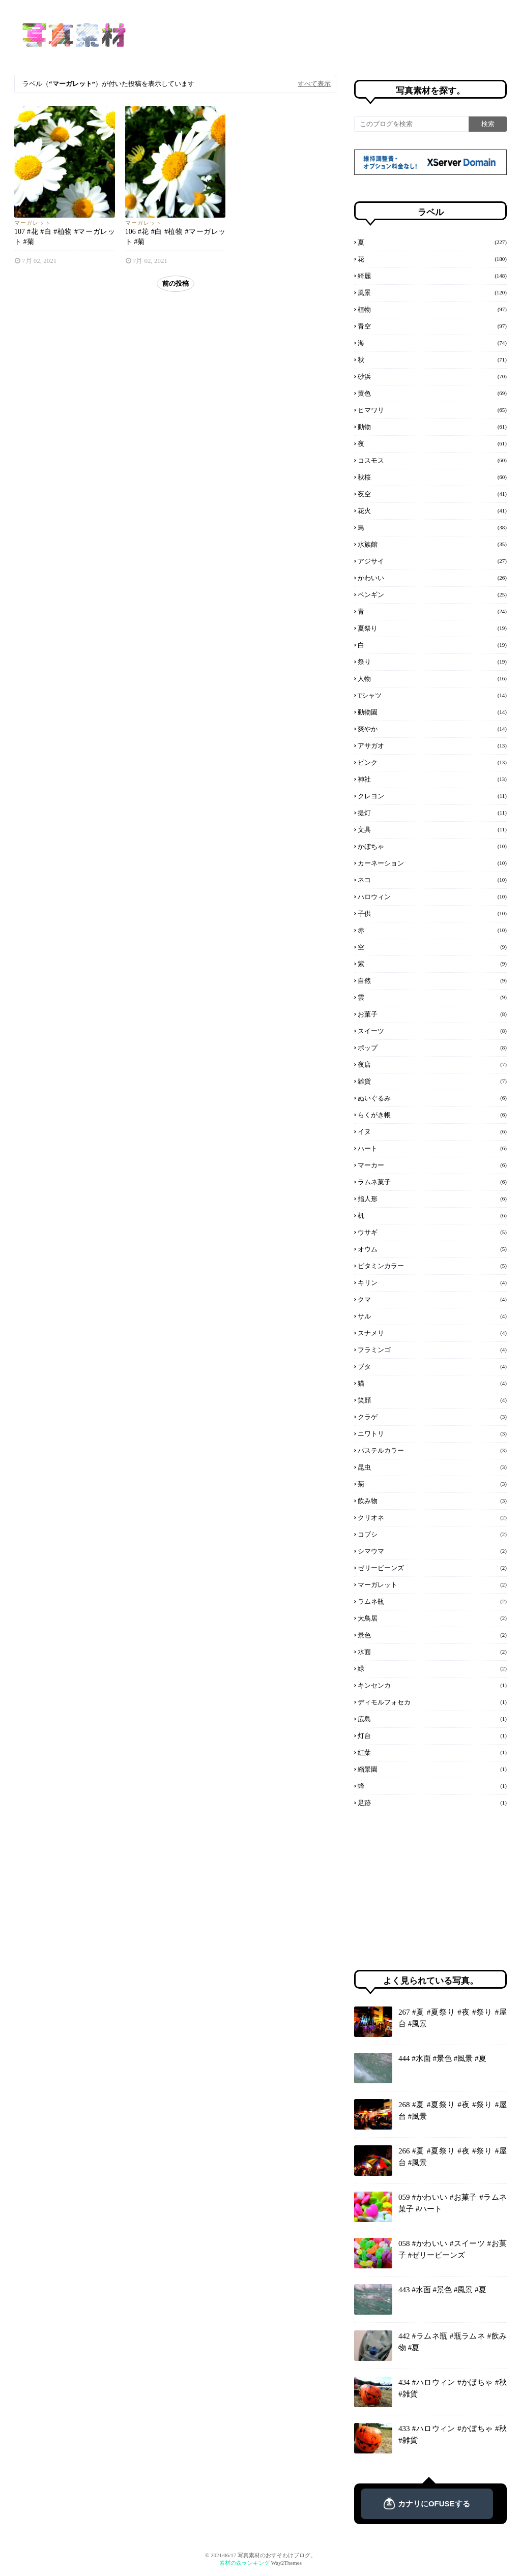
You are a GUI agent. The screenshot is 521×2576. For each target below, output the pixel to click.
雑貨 (432, 1081)
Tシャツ (432, 695)
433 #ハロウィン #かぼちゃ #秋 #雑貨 (452, 2434)
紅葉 (432, 1752)
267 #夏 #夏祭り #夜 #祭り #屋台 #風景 (452, 2018)
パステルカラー (432, 1450)
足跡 (432, 1803)
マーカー (432, 1165)
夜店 (432, 1064)
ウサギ (432, 1232)
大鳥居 (432, 1618)
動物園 (432, 712)
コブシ (432, 1534)
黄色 (432, 393)
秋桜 (432, 477)
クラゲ (432, 1417)
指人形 (432, 1198)
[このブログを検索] (411, 124)
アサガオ (432, 745)
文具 (432, 829)
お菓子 (432, 1014)
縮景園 (432, 1769)
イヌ (432, 1131)
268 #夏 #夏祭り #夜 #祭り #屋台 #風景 (452, 2110)
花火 (432, 510)
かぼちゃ (432, 846)
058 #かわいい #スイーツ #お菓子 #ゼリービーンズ (452, 2249)
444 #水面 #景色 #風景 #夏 (442, 2058)
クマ (432, 1299)
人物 (432, 678)
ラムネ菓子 (432, 1182)
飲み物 (432, 1500)
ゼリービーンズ (432, 1568)
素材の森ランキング (244, 2563)
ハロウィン (432, 896)
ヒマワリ (432, 410)
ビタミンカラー (432, 1266)
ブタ (432, 1366)
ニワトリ (432, 1433)
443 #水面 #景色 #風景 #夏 (442, 2290)
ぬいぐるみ (432, 1098)
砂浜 (432, 376)
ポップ (432, 1047)
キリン (432, 1282)
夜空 (432, 494)
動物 (432, 427)
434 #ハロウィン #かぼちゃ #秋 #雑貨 (452, 2388)
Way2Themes (286, 2563)
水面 (432, 1652)
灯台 (432, 1735)
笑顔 (432, 1400)
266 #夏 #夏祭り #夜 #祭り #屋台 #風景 (452, 2157)
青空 (432, 326)
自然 (432, 980)
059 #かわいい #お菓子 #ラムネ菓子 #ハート (452, 2203)
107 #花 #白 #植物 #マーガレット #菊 (64, 237)
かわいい (432, 578)
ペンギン (432, 594)
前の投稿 (175, 283)
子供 (432, 913)
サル (432, 1316)
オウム (432, 1249)
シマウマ (432, 1551)
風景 (432, 292)
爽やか (432, 729)
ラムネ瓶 (432, 1601)
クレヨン (432, 796)
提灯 (432, 812)
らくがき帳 (432, 1115)
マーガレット (32, 223)
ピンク (432, 762)
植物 (432, 309)
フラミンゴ (432, 1349)
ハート (432, 1148)
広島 (432, 1719)
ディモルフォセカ (432, 1702)
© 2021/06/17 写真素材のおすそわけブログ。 (260, 2555)
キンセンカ (432, 1685)
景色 (432, 1635)
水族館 (432, 544)
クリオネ (432, 1517)
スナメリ (432, 1333)
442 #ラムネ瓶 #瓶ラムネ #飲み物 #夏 (452, 2342)
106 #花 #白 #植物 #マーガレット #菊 (175, 237)
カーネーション (432, 863)
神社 (432, 779)
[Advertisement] (430, 1889)
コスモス (432, 460)
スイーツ (432, 1031)
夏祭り (432, 628)
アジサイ (432, 561)
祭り (432, 661)
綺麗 (432, 276)
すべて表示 (314, 83)
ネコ (432, 880)
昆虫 (432, 1467)
